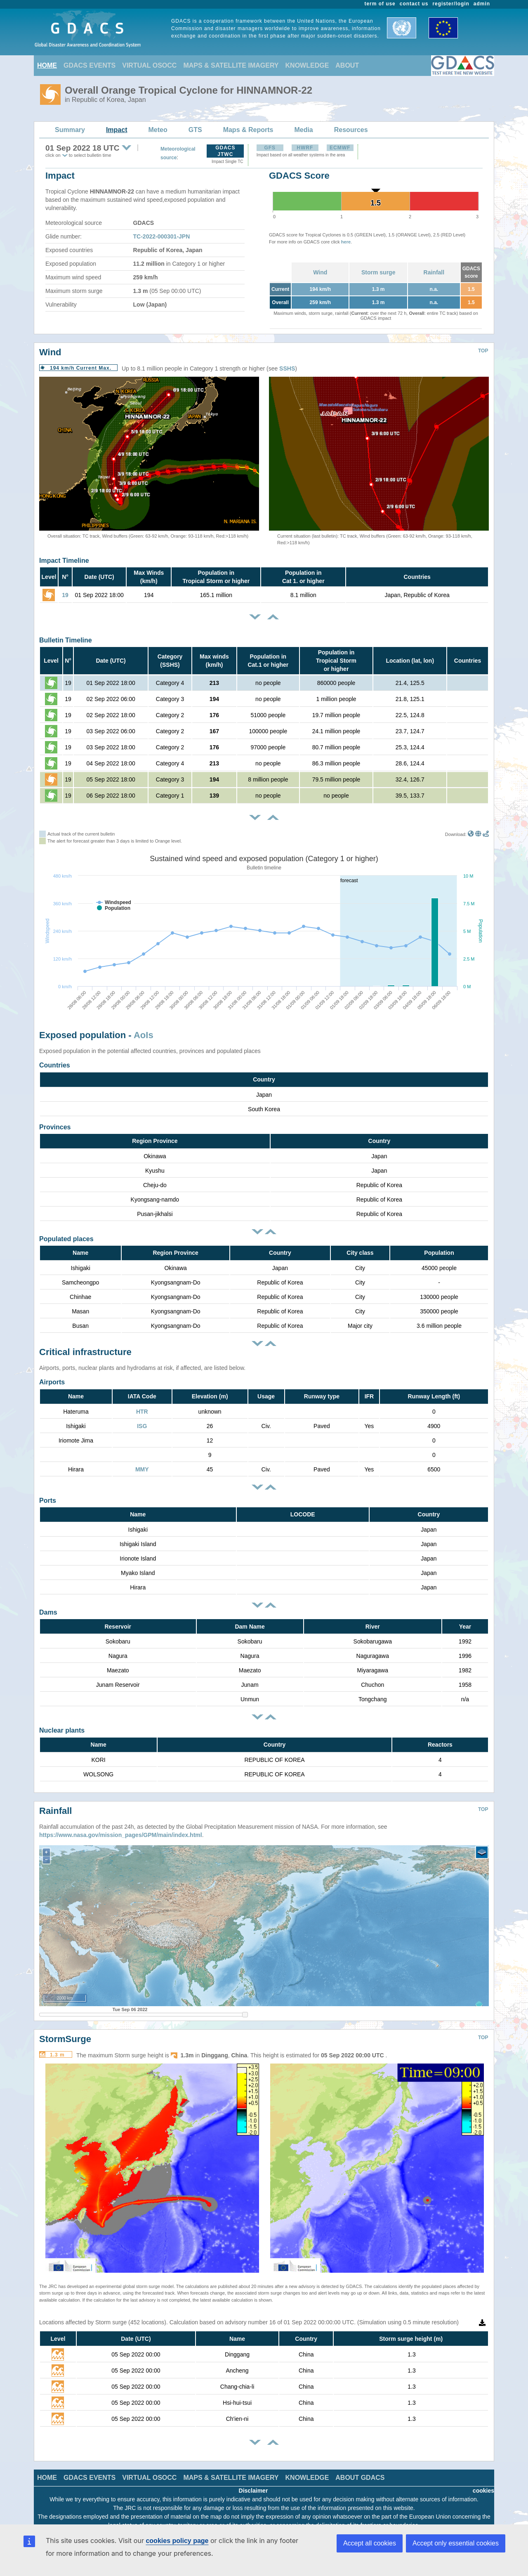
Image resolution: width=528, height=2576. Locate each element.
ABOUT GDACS (359, 2465)
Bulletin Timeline (65, 640)
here (346, 241)
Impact (116, 129)
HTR (142, 1411)
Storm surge (378, 272)
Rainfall (434, 272)
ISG (142, 1426)
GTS (195, 129)
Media (303, 129)
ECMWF (340, 148)
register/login (450, 4)
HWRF (305, 148)
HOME (47, 65)
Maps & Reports (248, 129)
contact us (414, 4)
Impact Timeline (64, 560)
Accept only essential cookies (455, 2543)
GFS (270, 148)
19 (65, 595)
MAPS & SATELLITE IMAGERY (230, 65)
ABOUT (347, 65)
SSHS (287, 368)
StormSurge (65, 2026)
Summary (70, 129)
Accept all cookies (369, 2543)
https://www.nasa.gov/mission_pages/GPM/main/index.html (120, 1822)
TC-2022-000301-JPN (161, 236)
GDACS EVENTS (90, 65)
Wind (320, 272)
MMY (142, 1469)
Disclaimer (253, 2478)
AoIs (143, 1035)
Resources (351, 129)
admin (482, 4)
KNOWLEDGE (307, 65)
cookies (483, 2478)
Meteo (157, 129)
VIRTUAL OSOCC (149, 65)
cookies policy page (177, 2540)
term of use (380, 4)
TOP (483, 351)
